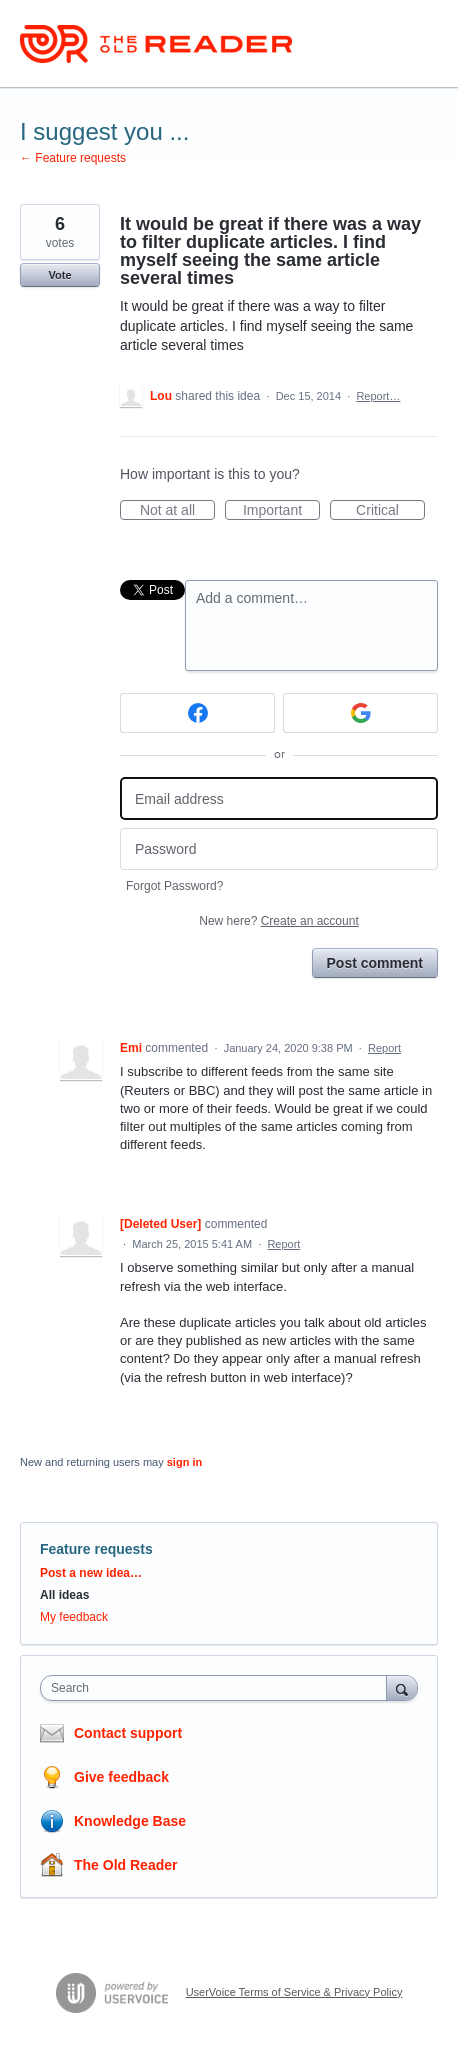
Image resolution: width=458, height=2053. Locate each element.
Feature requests (96, 1549)
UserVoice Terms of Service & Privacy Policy (294, 1992)
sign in (184, 1462)
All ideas (64, 1595)
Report (384, 1048)
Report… (378, 396)
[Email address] (279, 798)
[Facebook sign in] (197, 713)
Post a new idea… (91, 1573)
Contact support (128, 1733)
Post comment (375, 963)
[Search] (402, 1687)
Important (281, 511)
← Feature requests (73, 158)
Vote (59, 275)
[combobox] (218, 1688)
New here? (278, 921)
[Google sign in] (360, 713)
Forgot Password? (174, 886)
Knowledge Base (130, 1821)
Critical (390, 511)
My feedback (74, 1617)
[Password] (279, 849)
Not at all (177, 511)
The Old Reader (125, 1865)
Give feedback (121, 1777)
